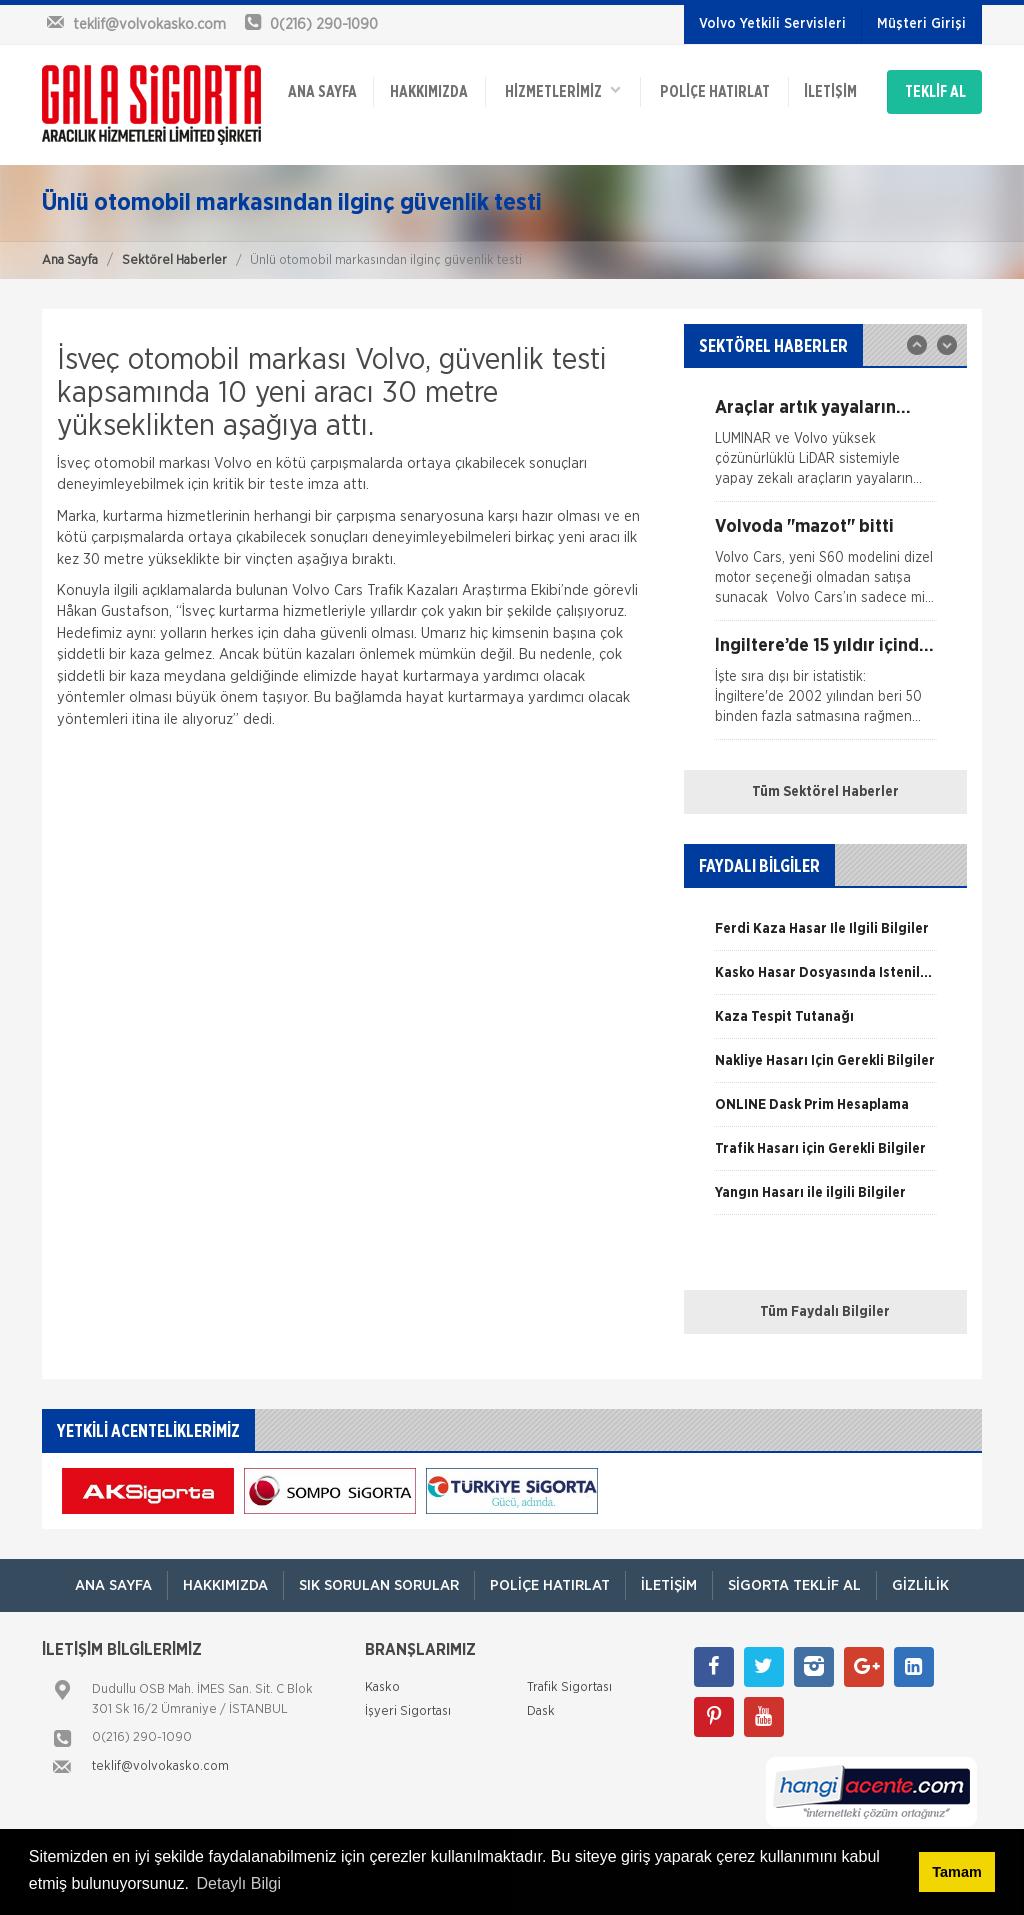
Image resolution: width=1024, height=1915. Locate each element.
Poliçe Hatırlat (715, 92)
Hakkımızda (429, 92)
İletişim (830, 92)
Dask (541, 1711)
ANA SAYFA (322, 92)
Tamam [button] (956, 1872)
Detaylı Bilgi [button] (239, 1883)
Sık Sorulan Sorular (379, 1585)
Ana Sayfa (70, 260)
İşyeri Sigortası (408, 1711)
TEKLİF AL (935, 92)
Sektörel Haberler (174, 260)
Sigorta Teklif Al (794, 1585)
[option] (825, 450)
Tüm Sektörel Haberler (825, 792)
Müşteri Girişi (921, 24)
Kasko (382, 1687)
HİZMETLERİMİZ (563, 90)
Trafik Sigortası (569, 1687)
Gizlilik (920, 1585)
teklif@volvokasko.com (160, 1766)
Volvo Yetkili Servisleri (772, 24)
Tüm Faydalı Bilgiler (825, 1312)
